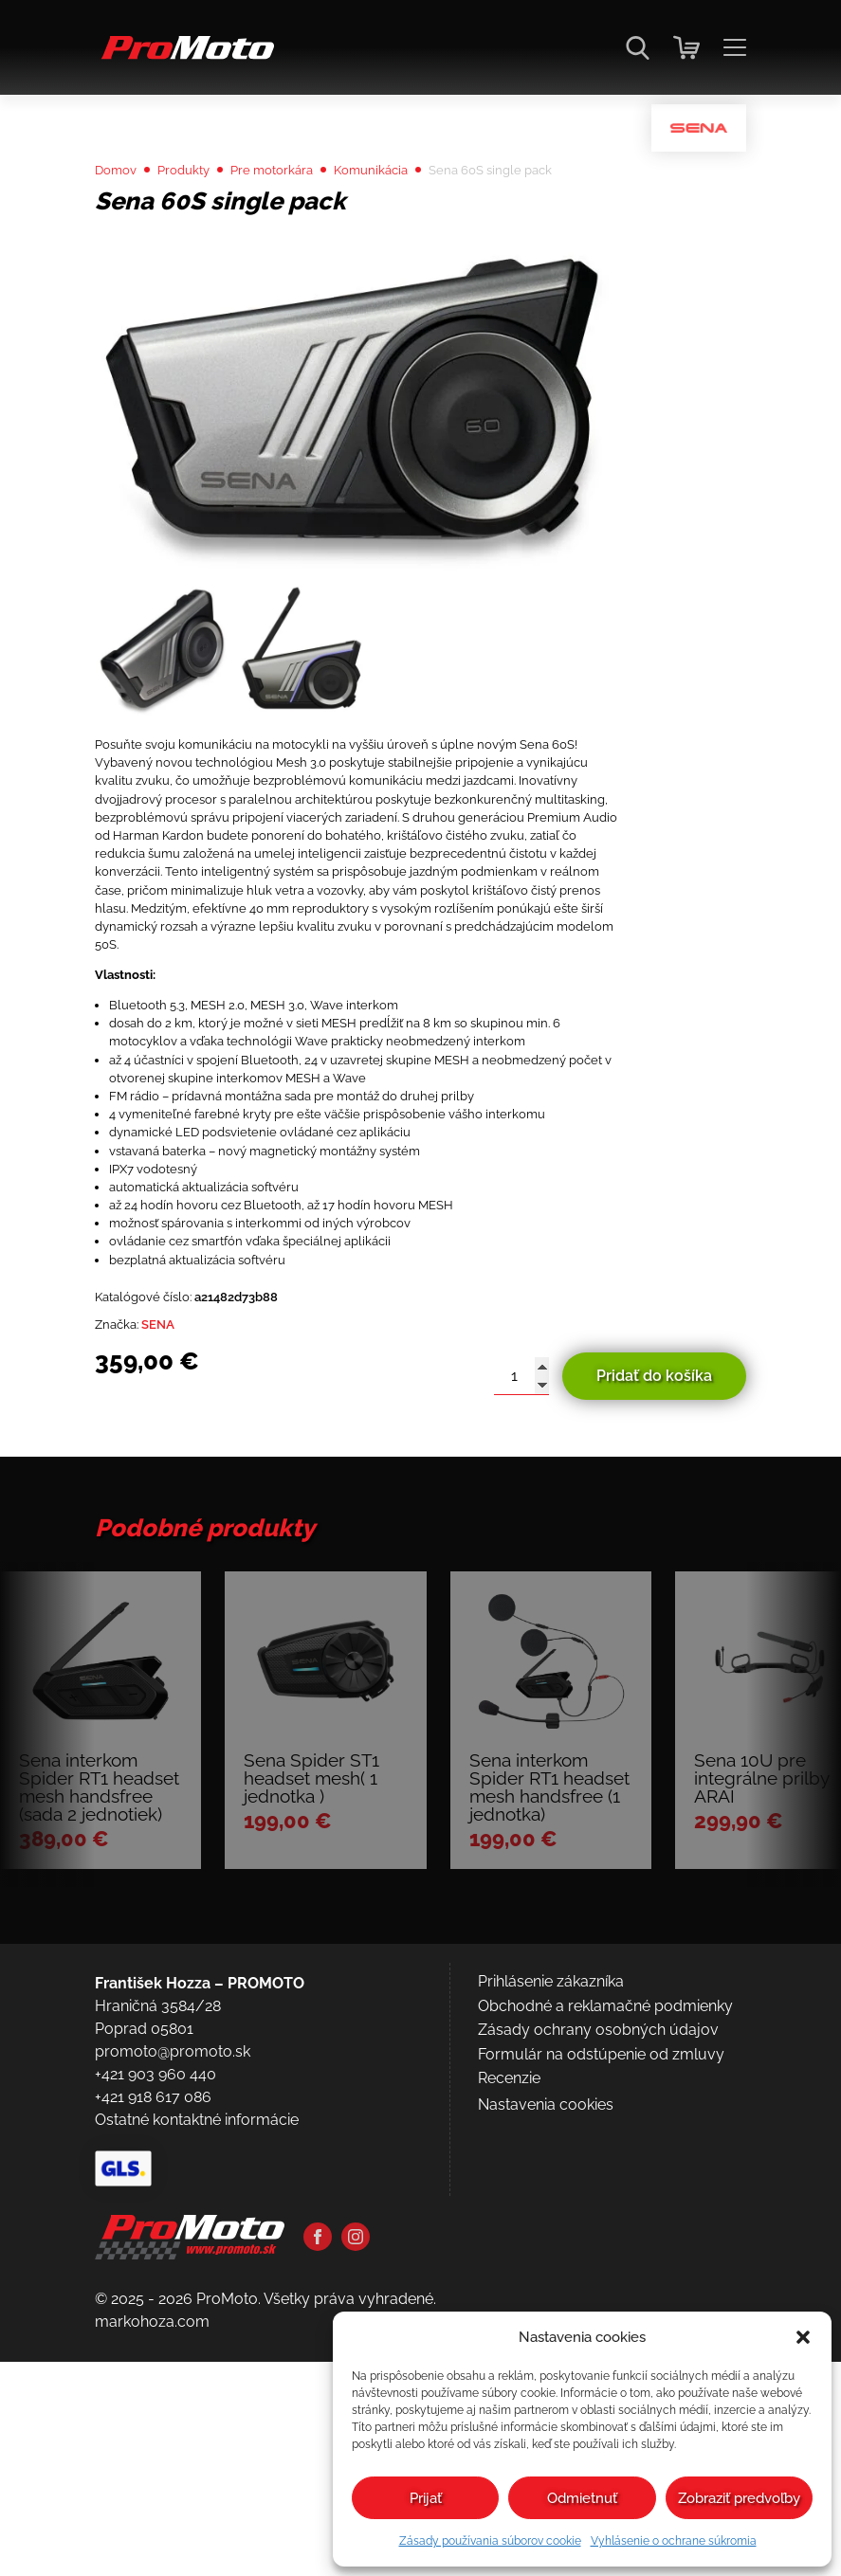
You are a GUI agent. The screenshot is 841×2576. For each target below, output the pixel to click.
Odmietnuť (582, 2498)
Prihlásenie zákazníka (551, 2290)
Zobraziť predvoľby (739, 2498)
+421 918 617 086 (153, 2406)
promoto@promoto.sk (172, 2360)
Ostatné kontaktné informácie (197, 2429)
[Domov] (184, 57)
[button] (803, 2337)
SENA (173, 1524)
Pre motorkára (304, 219)
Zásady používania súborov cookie (490, 2541)
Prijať (426, 2498)
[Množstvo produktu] (521, 1578)
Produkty (200, 219)
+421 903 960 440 (155, 2383)
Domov (121, 219)
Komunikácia (420, 219)
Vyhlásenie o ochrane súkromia (674, 2541)
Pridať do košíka (654, 1578)
